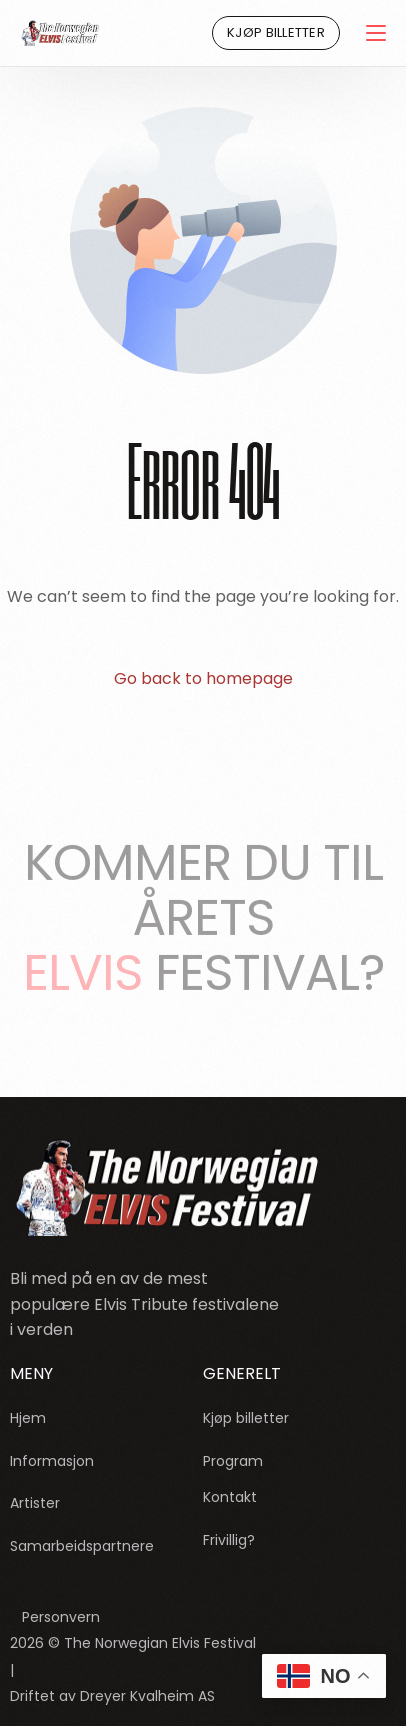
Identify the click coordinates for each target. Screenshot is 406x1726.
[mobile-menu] (373, 33)
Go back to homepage (203, 678)
